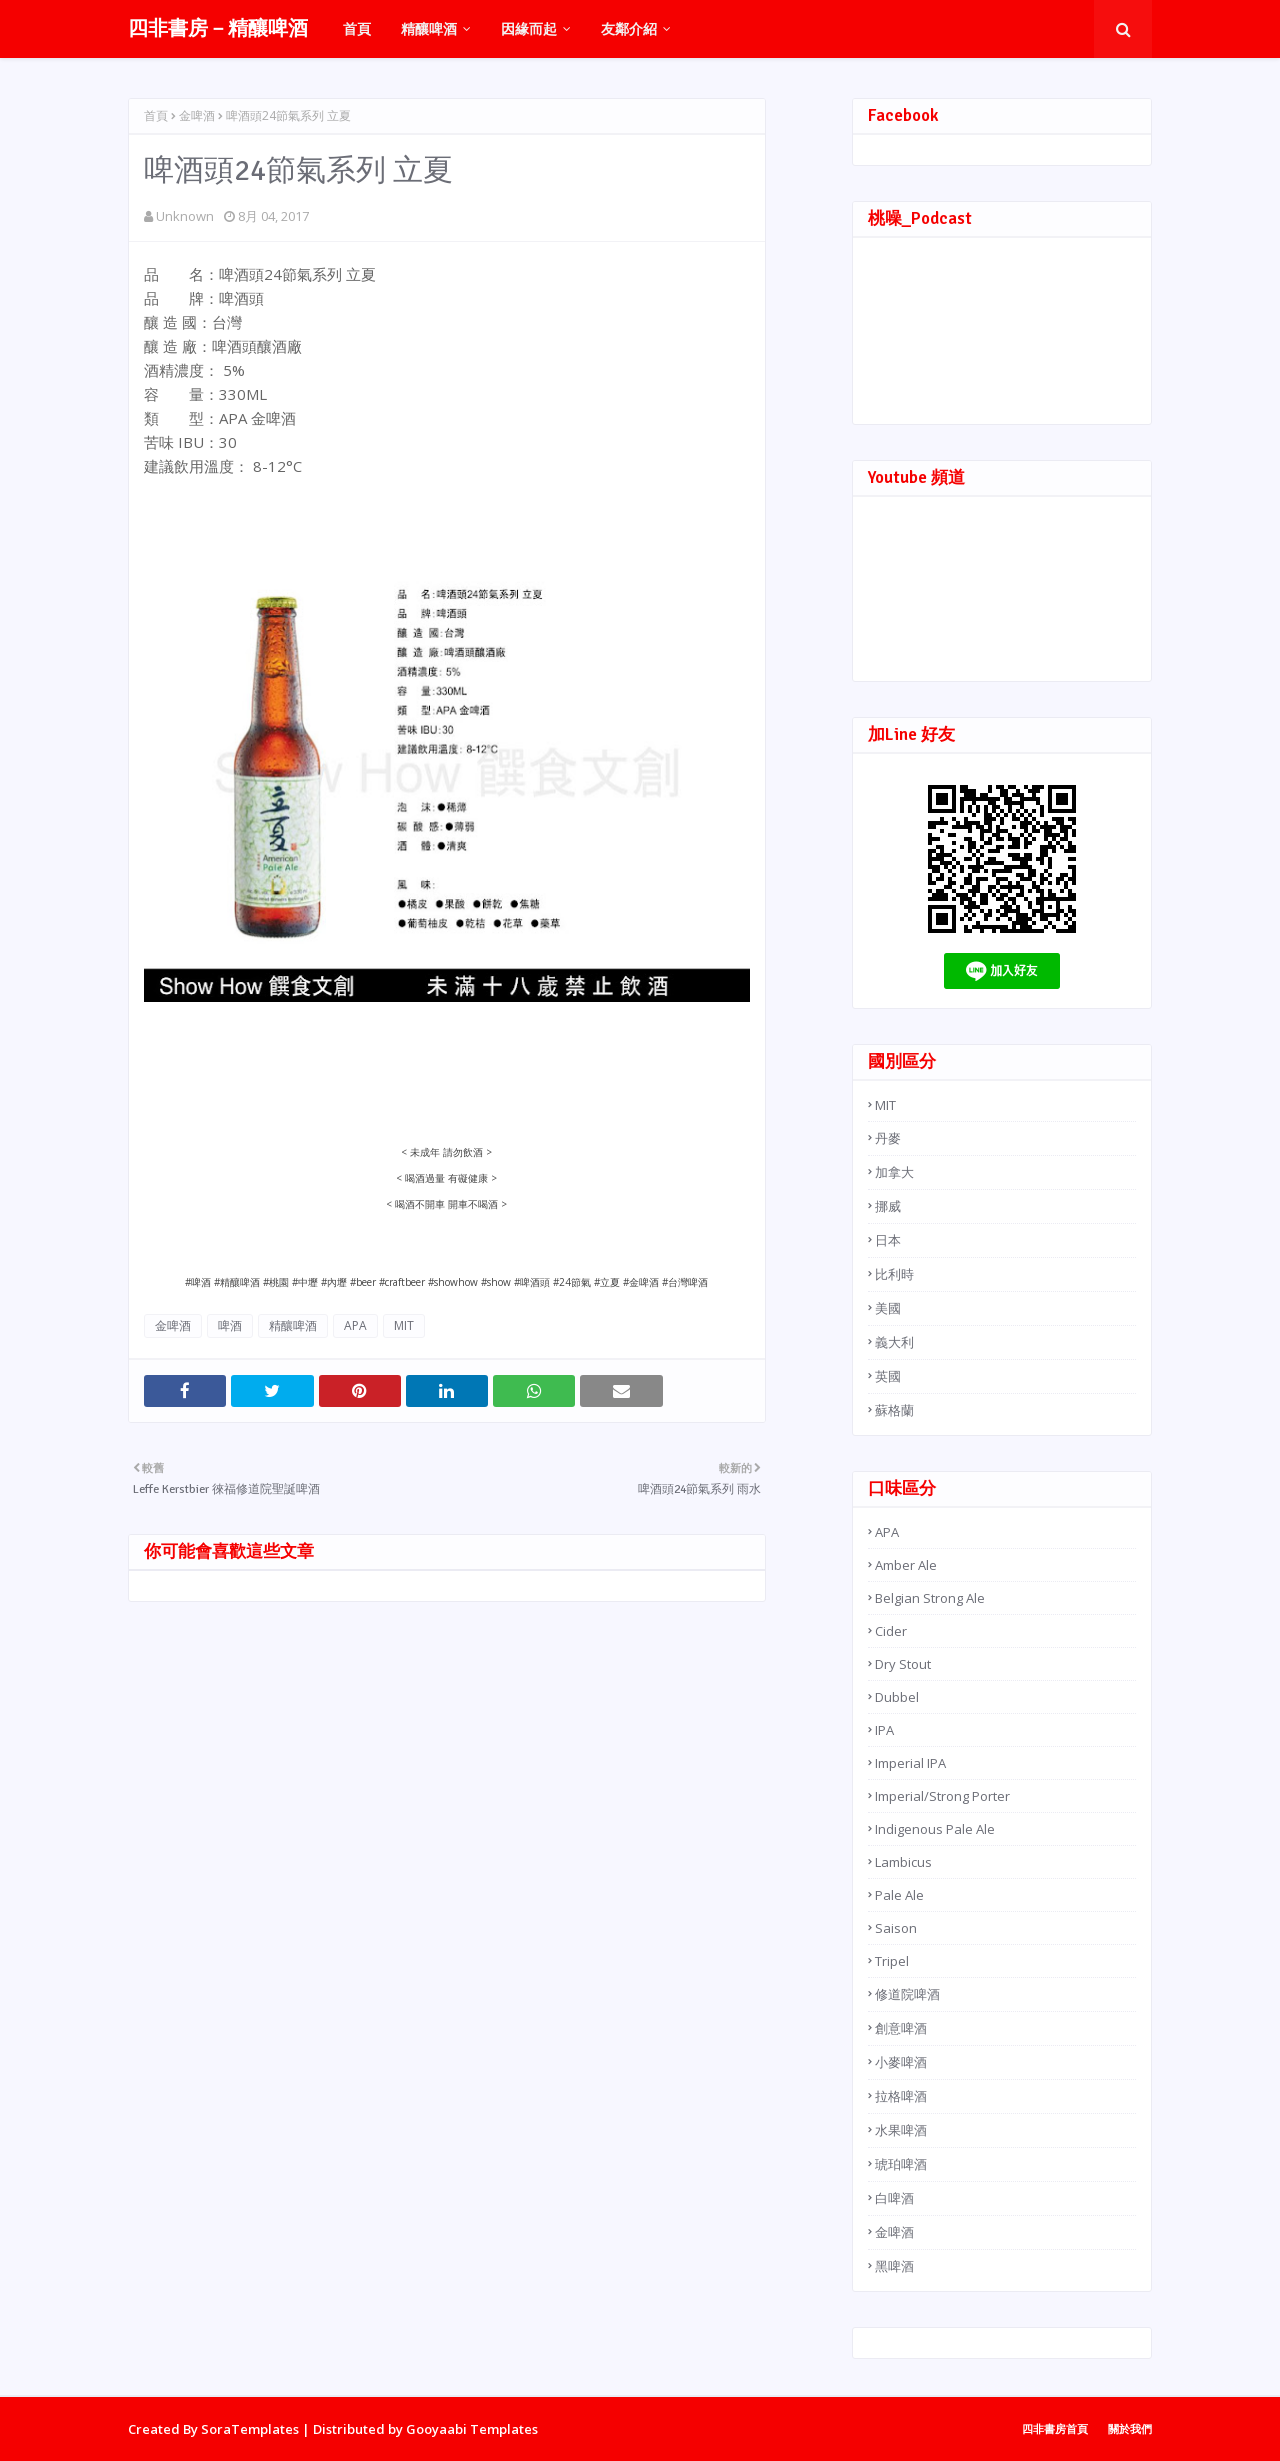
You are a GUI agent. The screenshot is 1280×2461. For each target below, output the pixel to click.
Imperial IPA (910, 1763)
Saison (896, 1928)
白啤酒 (894, 2198)
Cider (891, 1631)
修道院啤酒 (907, 1994)
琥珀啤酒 (901, 2164)
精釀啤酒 (293, 1325)
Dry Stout (903, 1664)
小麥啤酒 (901, 2062)
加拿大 (894, 1172)
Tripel (892, 1961)
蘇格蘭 (894, 1410)
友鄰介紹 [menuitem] (629, 28)
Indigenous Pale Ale (935, 1829)
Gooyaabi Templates (472, 2429)
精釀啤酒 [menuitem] (429, 28)
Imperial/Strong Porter (942, 1796)
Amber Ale (906, 1565)
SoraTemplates (250, 2429)
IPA (884, 1730)
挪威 (888, 1206)
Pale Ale (899, 1895)
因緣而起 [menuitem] (529, 28)
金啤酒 (197, 115)
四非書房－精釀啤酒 (218, 28)
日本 (888, 1240)
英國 (888, 1376)
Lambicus (903, 1862)
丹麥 (888, 1138)
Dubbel (897, 1697)
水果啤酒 (901, 2130)
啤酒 (230, 1325)
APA (355, 1325)
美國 (888, 1308)
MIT (404, 1325)
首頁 (156, 115)
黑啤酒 (894, 2266)
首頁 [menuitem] (357, 28)
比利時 (894, 1274)
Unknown (185, 216)
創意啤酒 (901, 2028)
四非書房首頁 (1055, 2428)
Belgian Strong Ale (930, 1598)
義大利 (894, 1342)
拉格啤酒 (901, 2096)
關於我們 (1130, 2428)
